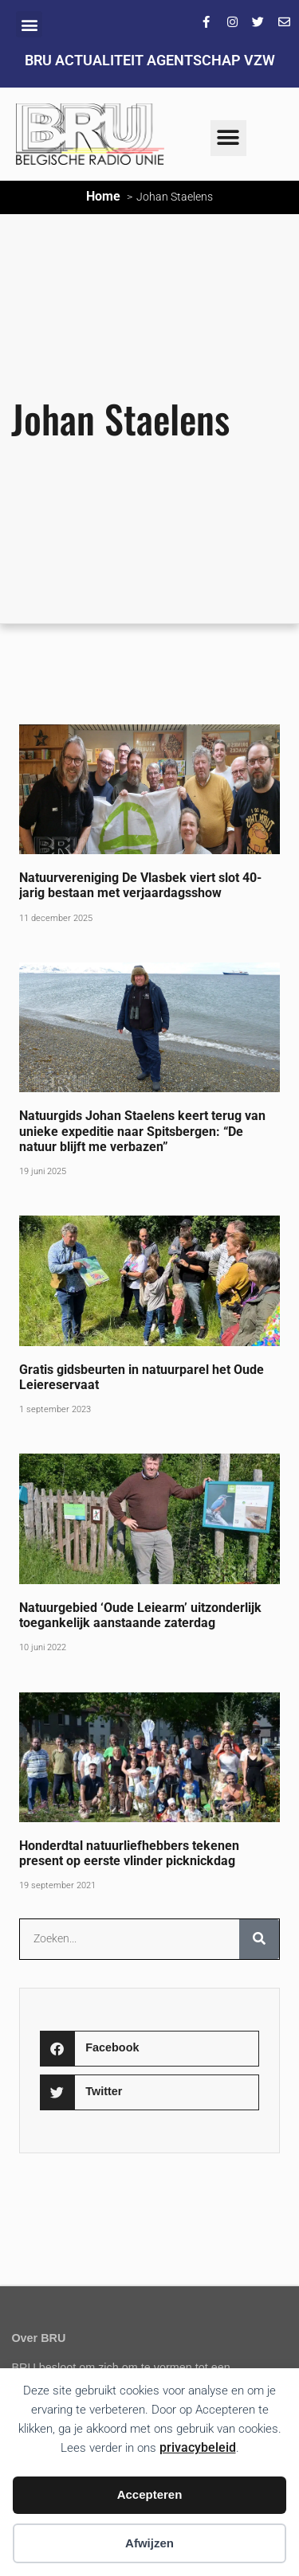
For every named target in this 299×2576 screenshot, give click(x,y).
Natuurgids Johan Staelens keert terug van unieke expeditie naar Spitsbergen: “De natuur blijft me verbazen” (142, 1130)
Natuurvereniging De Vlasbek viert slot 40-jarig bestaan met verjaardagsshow (140, 885)
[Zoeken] (259, 1939)
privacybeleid (197, 2447)
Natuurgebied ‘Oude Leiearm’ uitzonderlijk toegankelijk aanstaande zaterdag (140, 1615)
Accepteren (150, 2494)
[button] (29, 24)
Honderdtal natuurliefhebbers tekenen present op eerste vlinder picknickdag (129, 1853)
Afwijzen (149, 2543)
